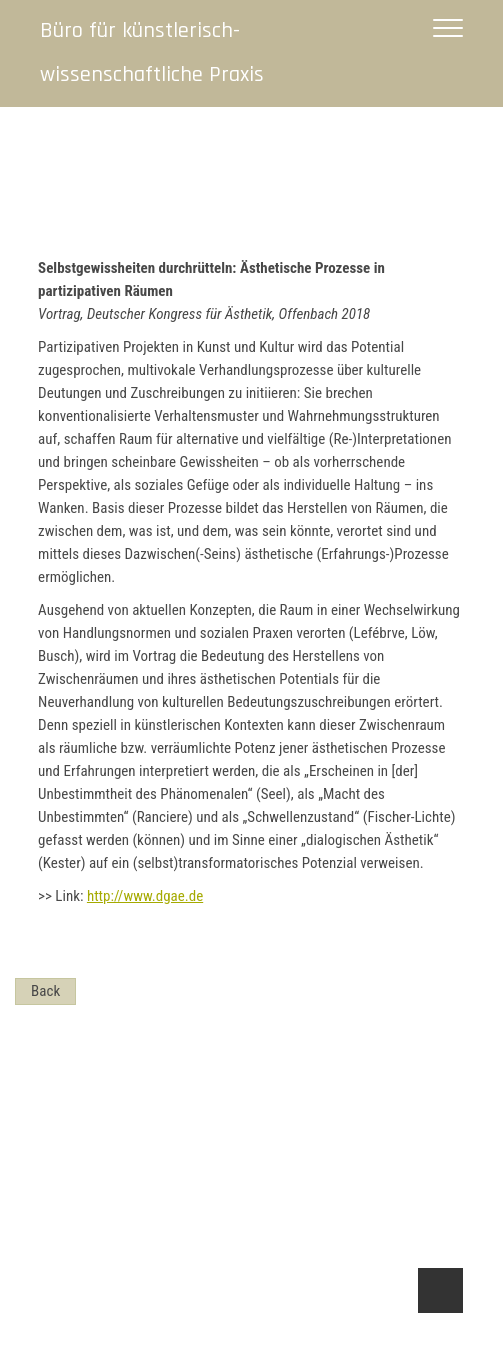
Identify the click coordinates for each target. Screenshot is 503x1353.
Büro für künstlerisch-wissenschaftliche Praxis (152, 53)
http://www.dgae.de (145, 896)
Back (45, 991)
